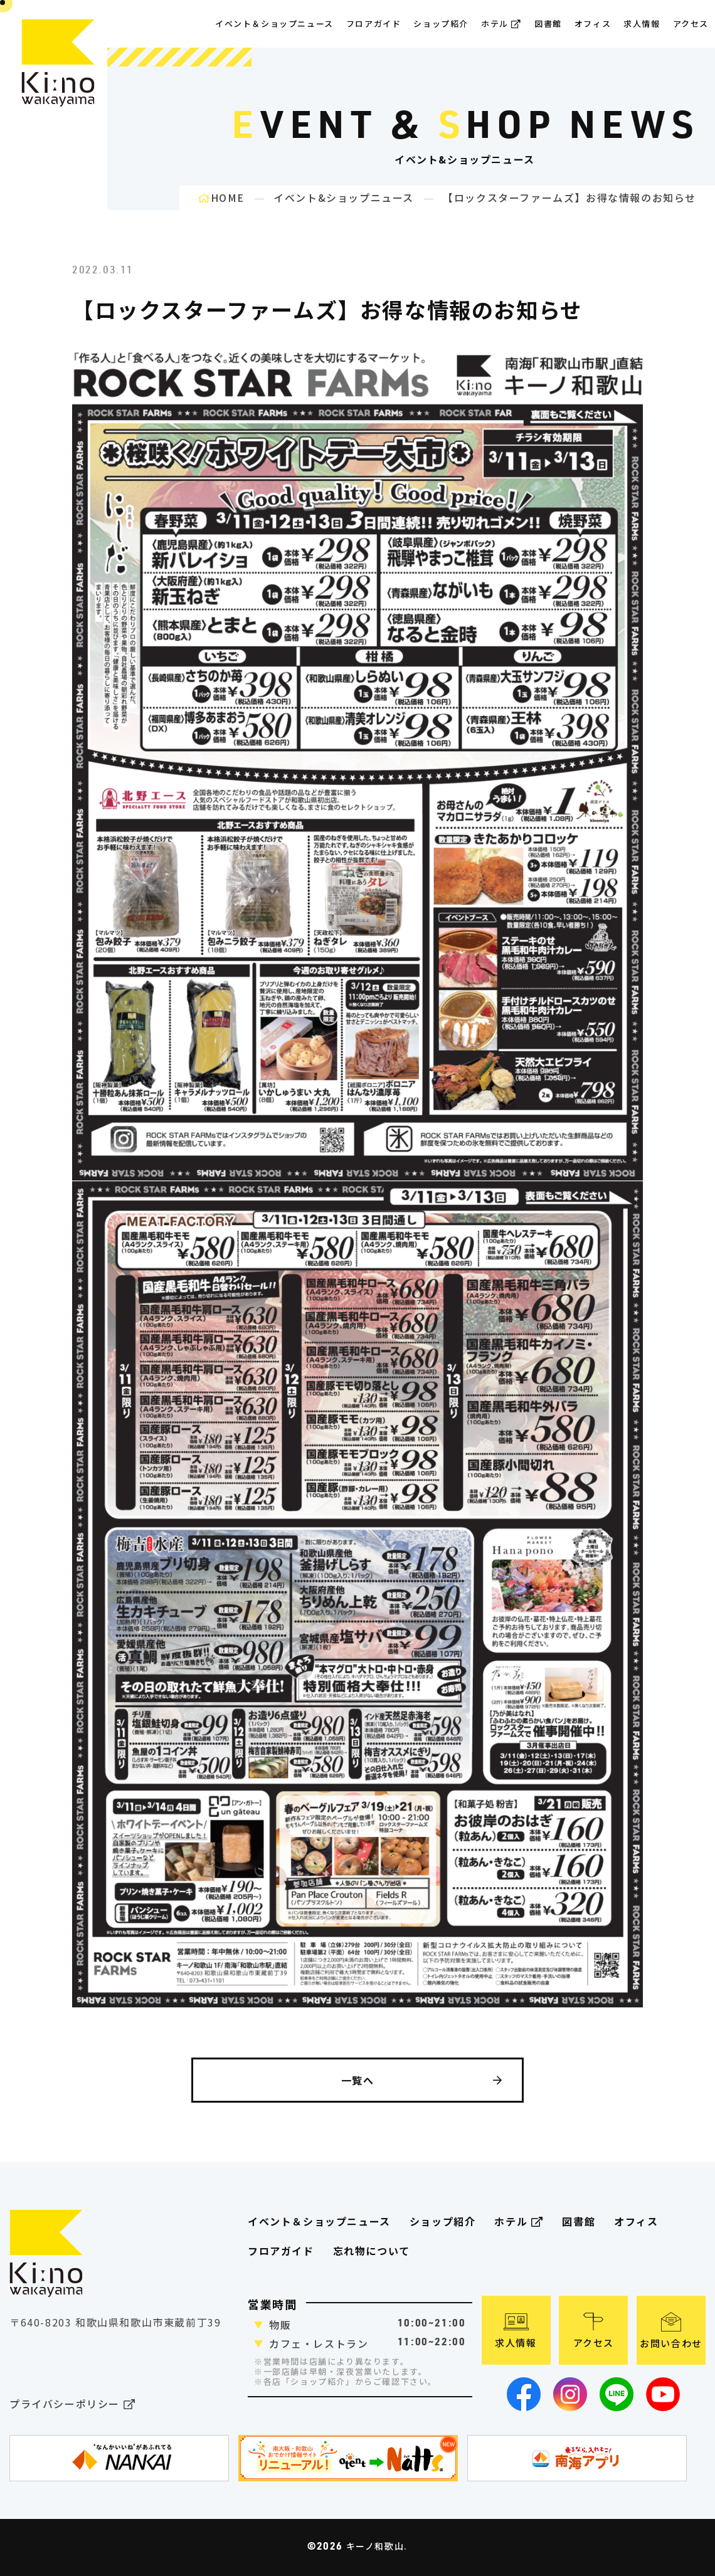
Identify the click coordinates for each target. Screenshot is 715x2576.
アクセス (691, 23)
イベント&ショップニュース (343, 197)
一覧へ (422, 2080)
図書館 (548, 23)
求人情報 (641, 23)
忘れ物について (371, 2250)
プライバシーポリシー (72, 2404)
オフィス (593, 23)
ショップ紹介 (441, 23)
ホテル (501, 23)
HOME (221, 197)
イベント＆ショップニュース (274, 23)
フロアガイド (281, 2250)
